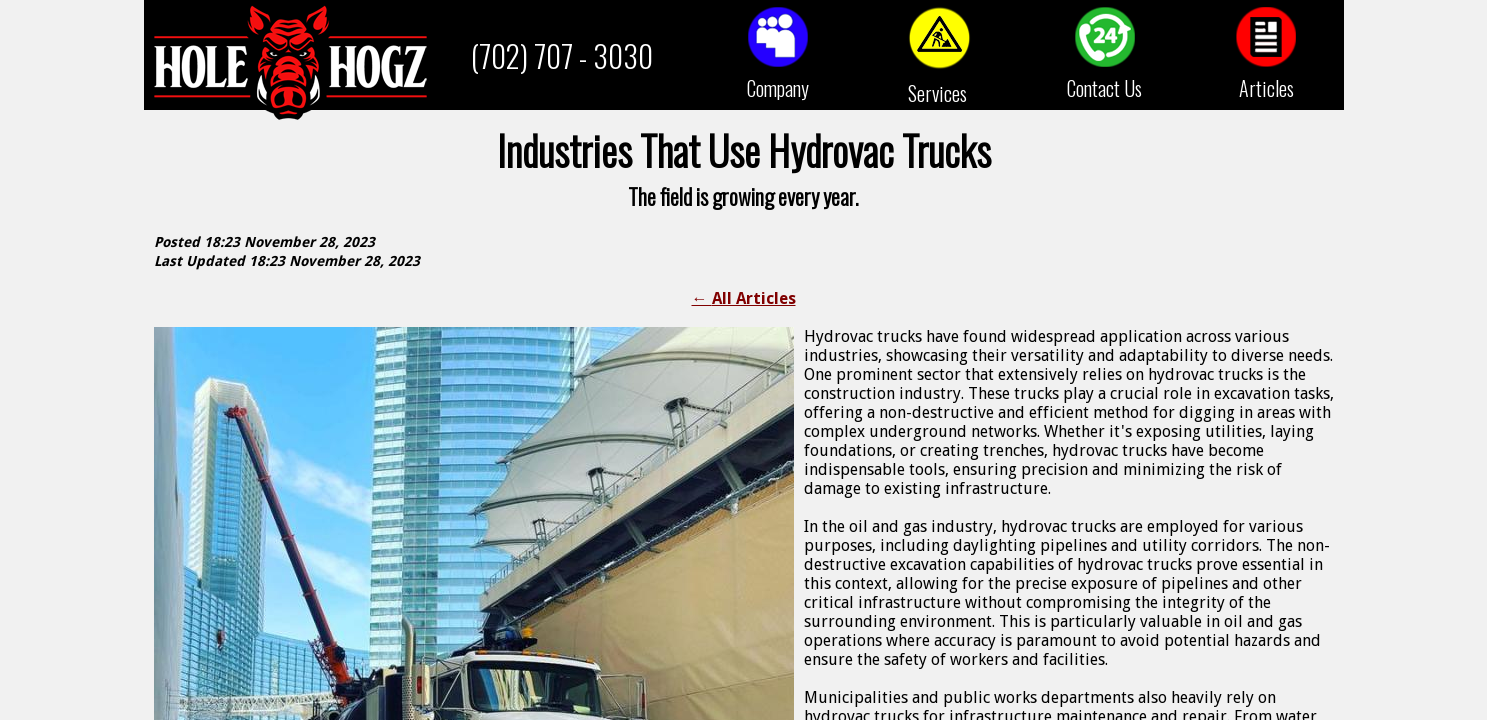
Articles (1266, 88)
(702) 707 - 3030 (562, 55)
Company (778, 88)
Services (937, 93)
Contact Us (1104, 88)
